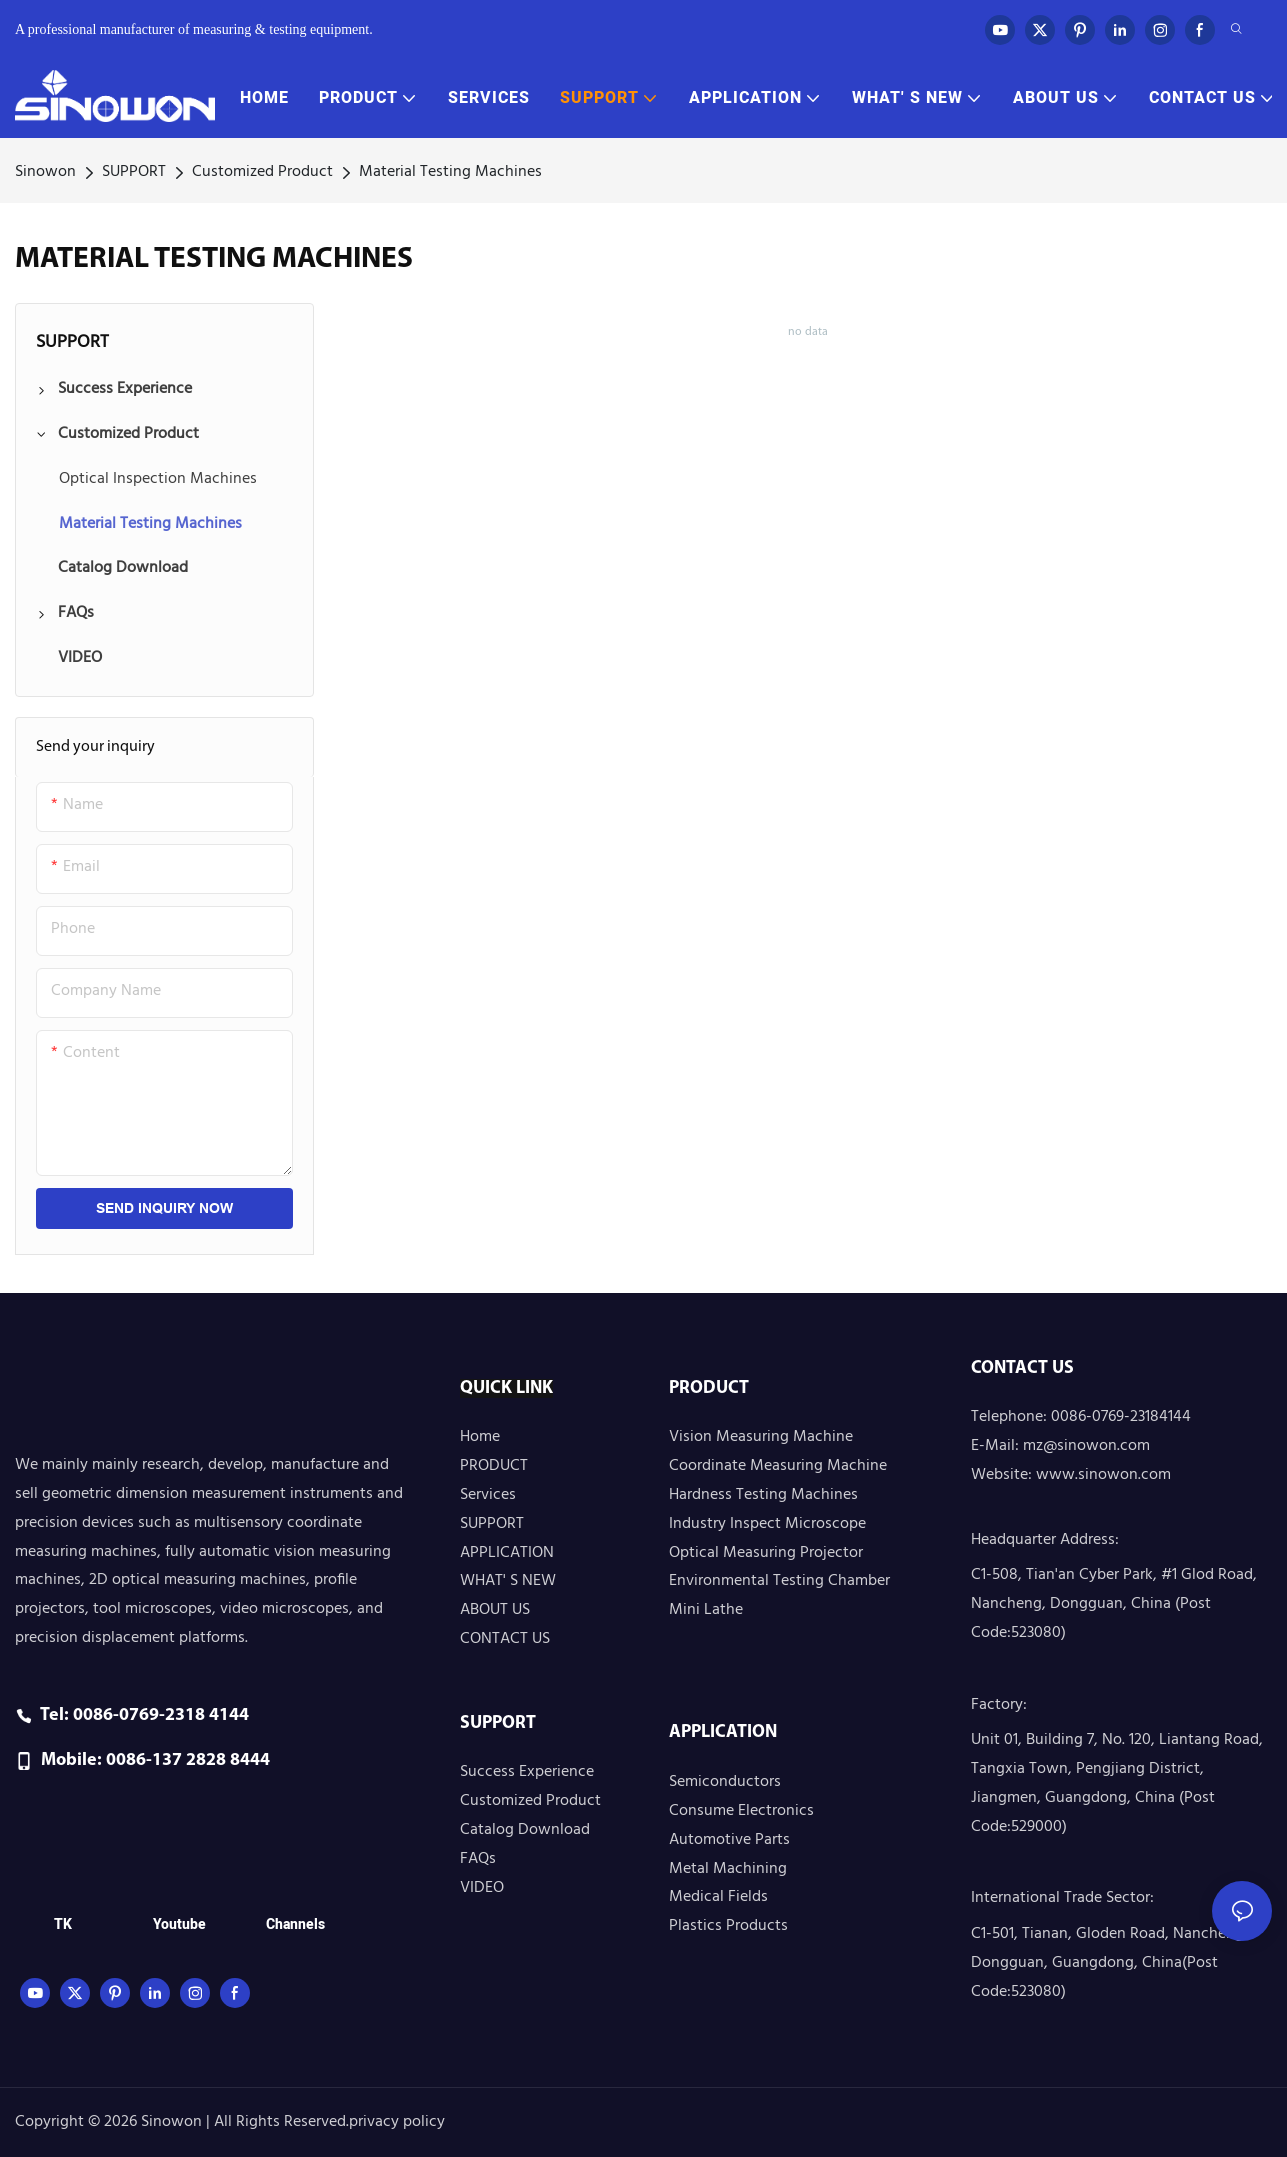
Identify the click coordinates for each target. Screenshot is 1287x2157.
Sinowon (45, 172)
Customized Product (262, 172)
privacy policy (397, 2122)
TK (63, 1924)
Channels (295, 1924)
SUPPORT (134, 172)
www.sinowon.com (1103, 1475)
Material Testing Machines (450, 172)
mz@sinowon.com (1086, 1446)
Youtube (179, 1924)
